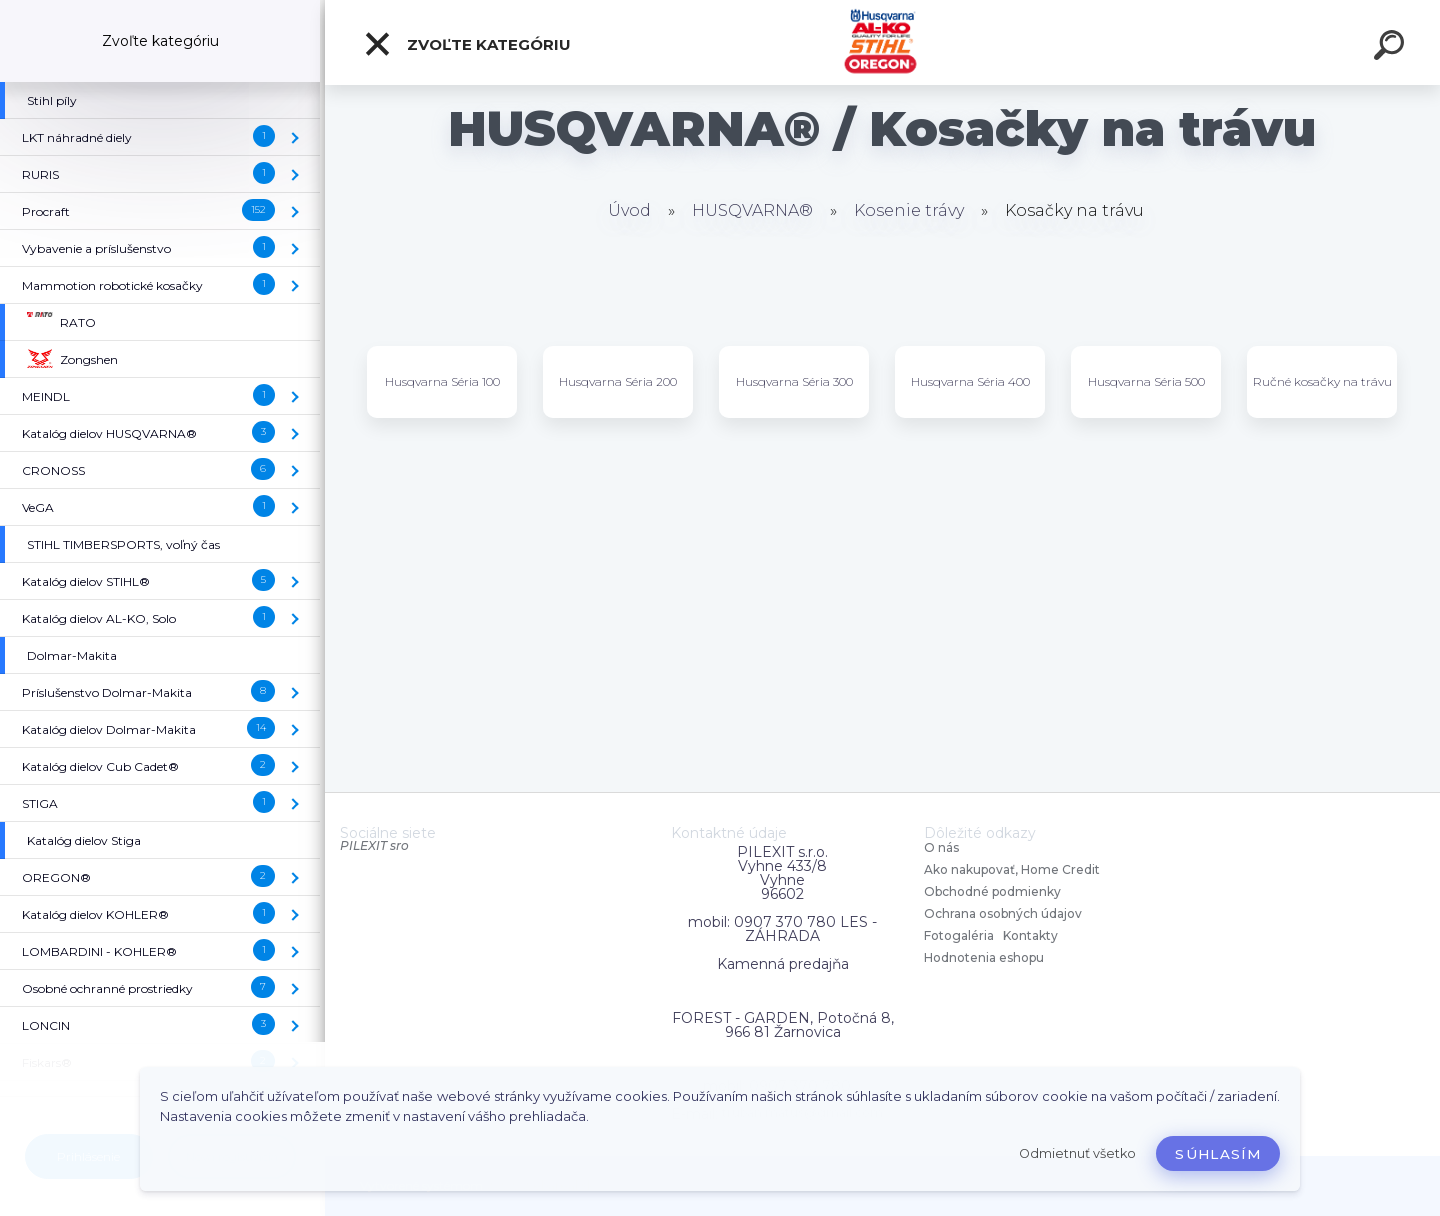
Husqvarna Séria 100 (442, 381)
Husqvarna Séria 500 (1146, 381)
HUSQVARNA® (752, 210)
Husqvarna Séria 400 (970, 381)
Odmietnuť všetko (1077, 1153)
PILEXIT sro (374, 845)
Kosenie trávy (909, 210)
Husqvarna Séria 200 (618, 381)
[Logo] (882, 42)
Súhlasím (1218, 1154)
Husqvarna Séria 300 (794, 381)
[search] (1392, 48)
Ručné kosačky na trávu (1322, 381)
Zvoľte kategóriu (467, 44)
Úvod (629, 210)
